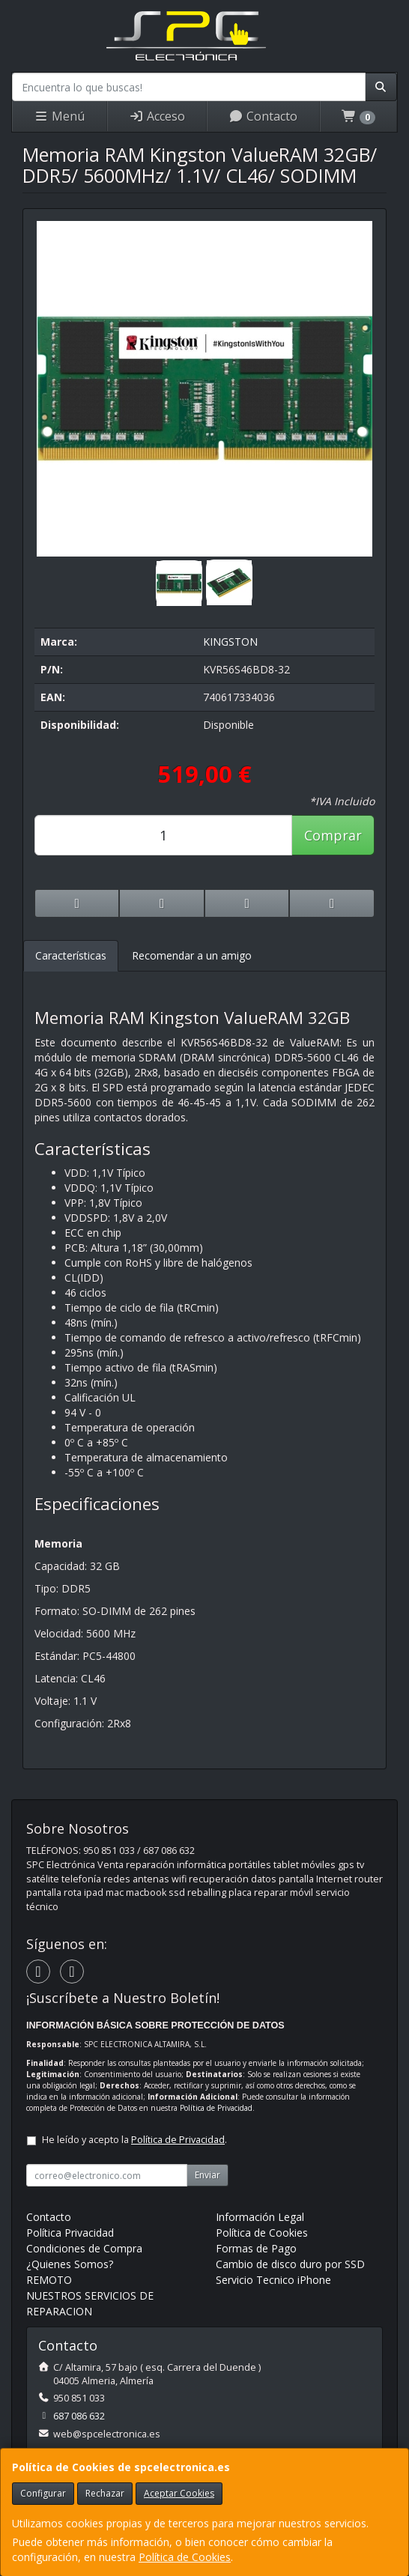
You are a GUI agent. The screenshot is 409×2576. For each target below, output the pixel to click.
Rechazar (104, 2493)
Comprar (333, 835)
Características (70, 955)
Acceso (157, 116)
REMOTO (49, 2280)
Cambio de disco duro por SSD (290, 2264)
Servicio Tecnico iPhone (273, 2280)
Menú (59, 116)
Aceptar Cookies (179, 2493)
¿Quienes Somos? (69, 2264)
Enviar (207, 2175)
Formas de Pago (256, 2248)
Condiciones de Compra (84, 2248)
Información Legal (260, 2217)
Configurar (43, 2493)
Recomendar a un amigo (192, 955)
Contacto (262, 116)
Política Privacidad (70, 2232)
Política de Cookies (185, 2557)
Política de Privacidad (216, 2108)
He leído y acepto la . (134, 2139)
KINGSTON (230, 641)
